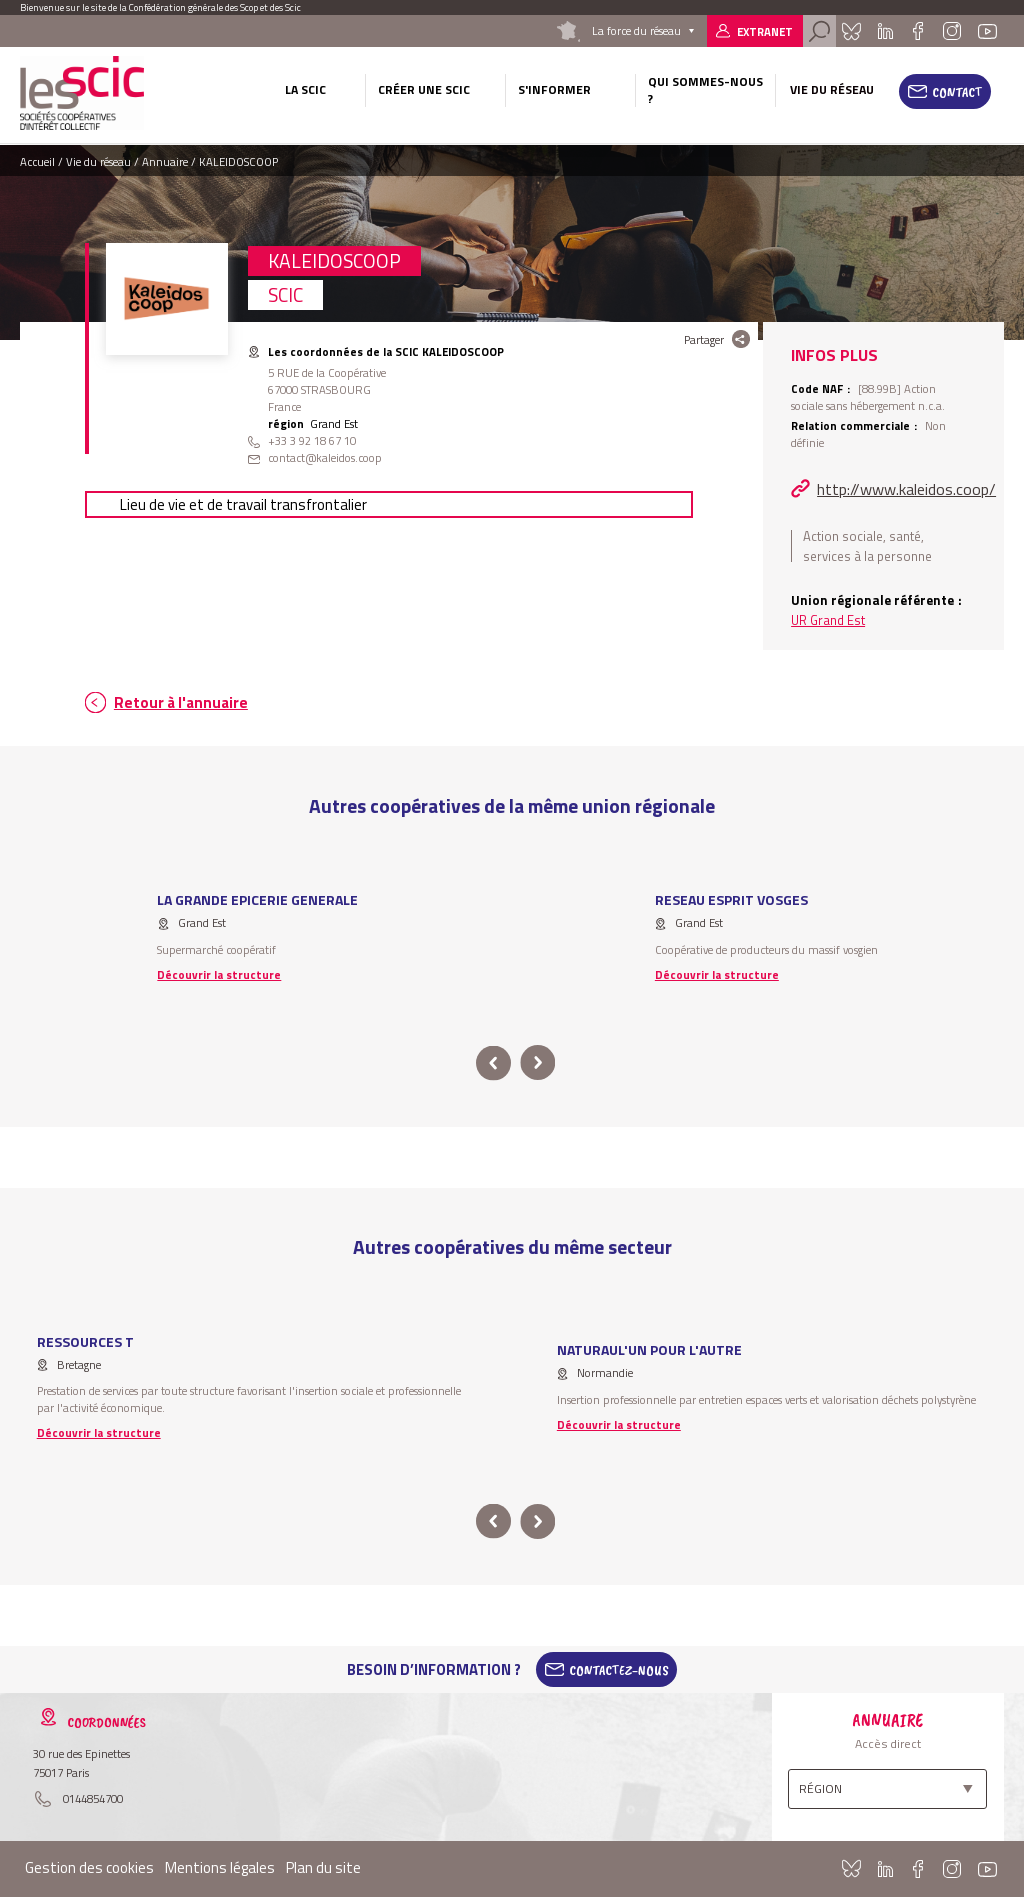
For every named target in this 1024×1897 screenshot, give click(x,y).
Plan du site (323, 1867)
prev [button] (493, 1063)
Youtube (987, 31)
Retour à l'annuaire (181, 702)
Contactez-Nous (619, 1670)
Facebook (917, 31)
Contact (957, 92)
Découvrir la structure (219, 974)
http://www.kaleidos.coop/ (906, 489)
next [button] (537, 1063)
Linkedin (885, 31)
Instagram (952, 31)
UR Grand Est (828, 620)
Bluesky (852, 31)
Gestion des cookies (89, 1867)
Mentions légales (220, 1867)
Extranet (765, 31)
